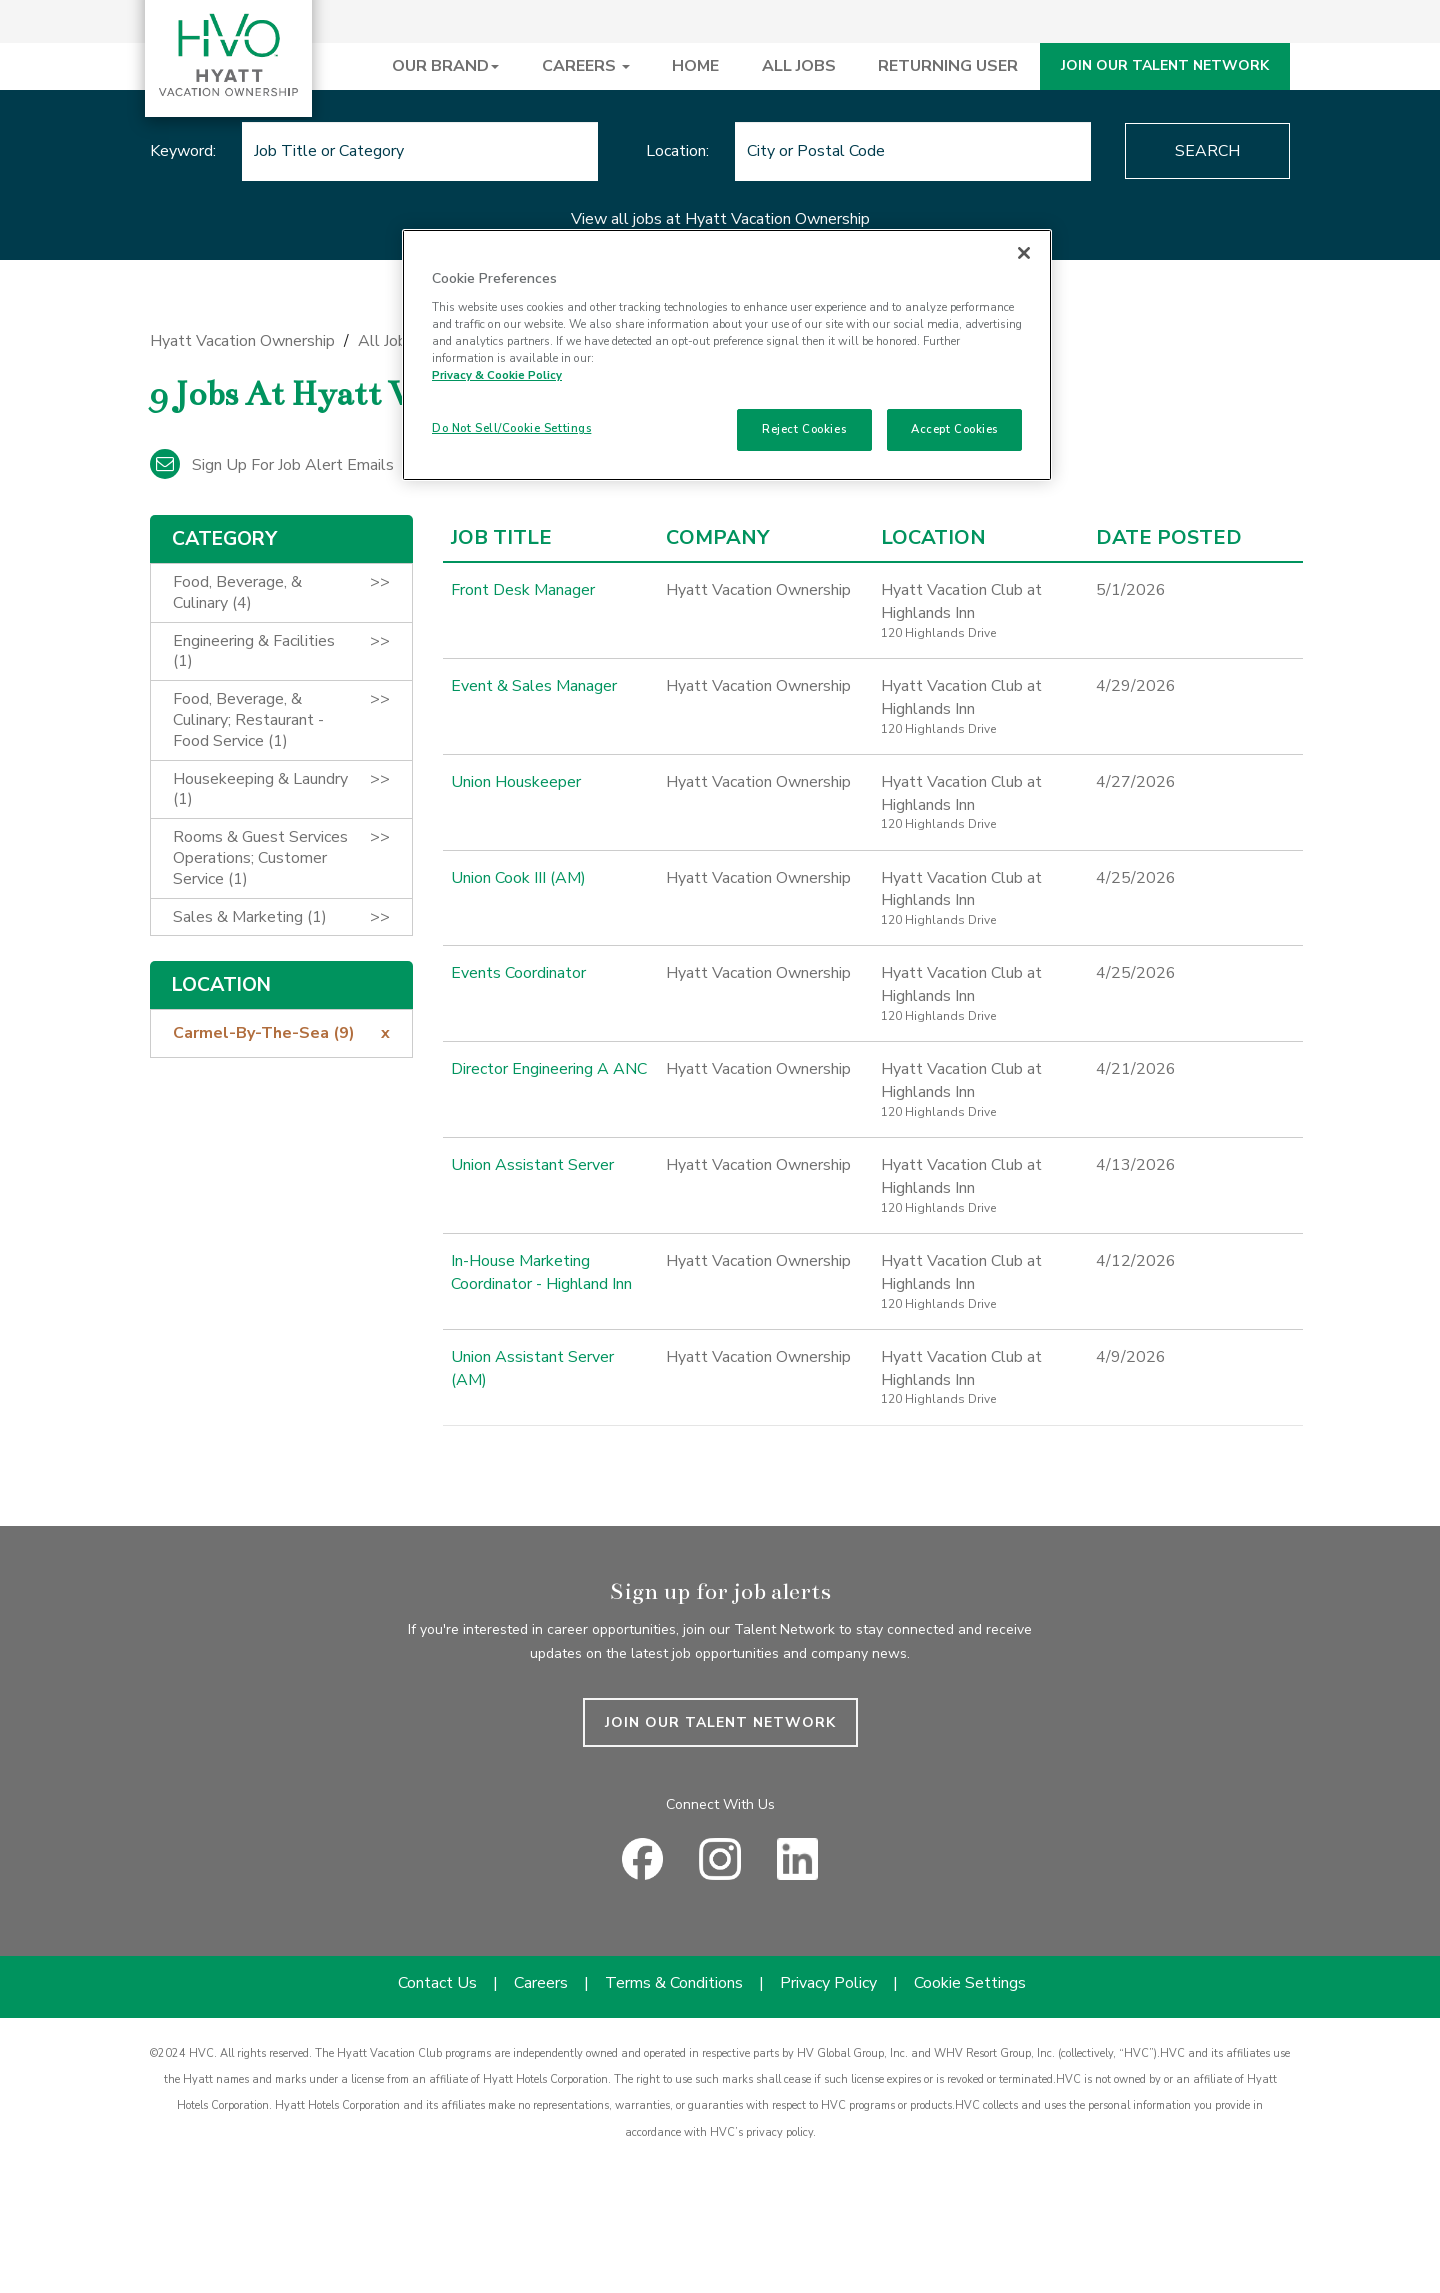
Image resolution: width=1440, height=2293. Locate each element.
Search (1207, 151)
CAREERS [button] (586, 66)
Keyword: (183, 151)
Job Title (501, 538)
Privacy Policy (828, 1983)
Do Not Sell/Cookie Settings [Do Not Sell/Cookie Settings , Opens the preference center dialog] (511, 428)
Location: (677, 151)
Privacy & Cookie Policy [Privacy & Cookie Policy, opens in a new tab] (497, 375)
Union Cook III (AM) (518, 878)
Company (717, 538)
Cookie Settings (970, 1983)
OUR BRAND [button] (445, 66)
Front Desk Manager (523, 590)
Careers (541, 1983)
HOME (695, 66)
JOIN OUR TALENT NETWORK (1165, 65)
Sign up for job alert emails (272, 465)
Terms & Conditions (674, 1983)
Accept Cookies (954, 429)
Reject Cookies (804, 429)
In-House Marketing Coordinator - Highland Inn (541, 1272)
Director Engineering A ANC (549, 1069)
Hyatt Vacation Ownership (242, 341)
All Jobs (386, 341)
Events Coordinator (518, 973)
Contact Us (437, 1983)
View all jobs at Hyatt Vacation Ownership (720, 219)
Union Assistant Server (532, 1165)
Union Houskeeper (516, 782)
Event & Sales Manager (534, 686)
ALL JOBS (799, 66)
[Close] (1024, 253)
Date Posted (1169, 538)
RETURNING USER (948, 66)
